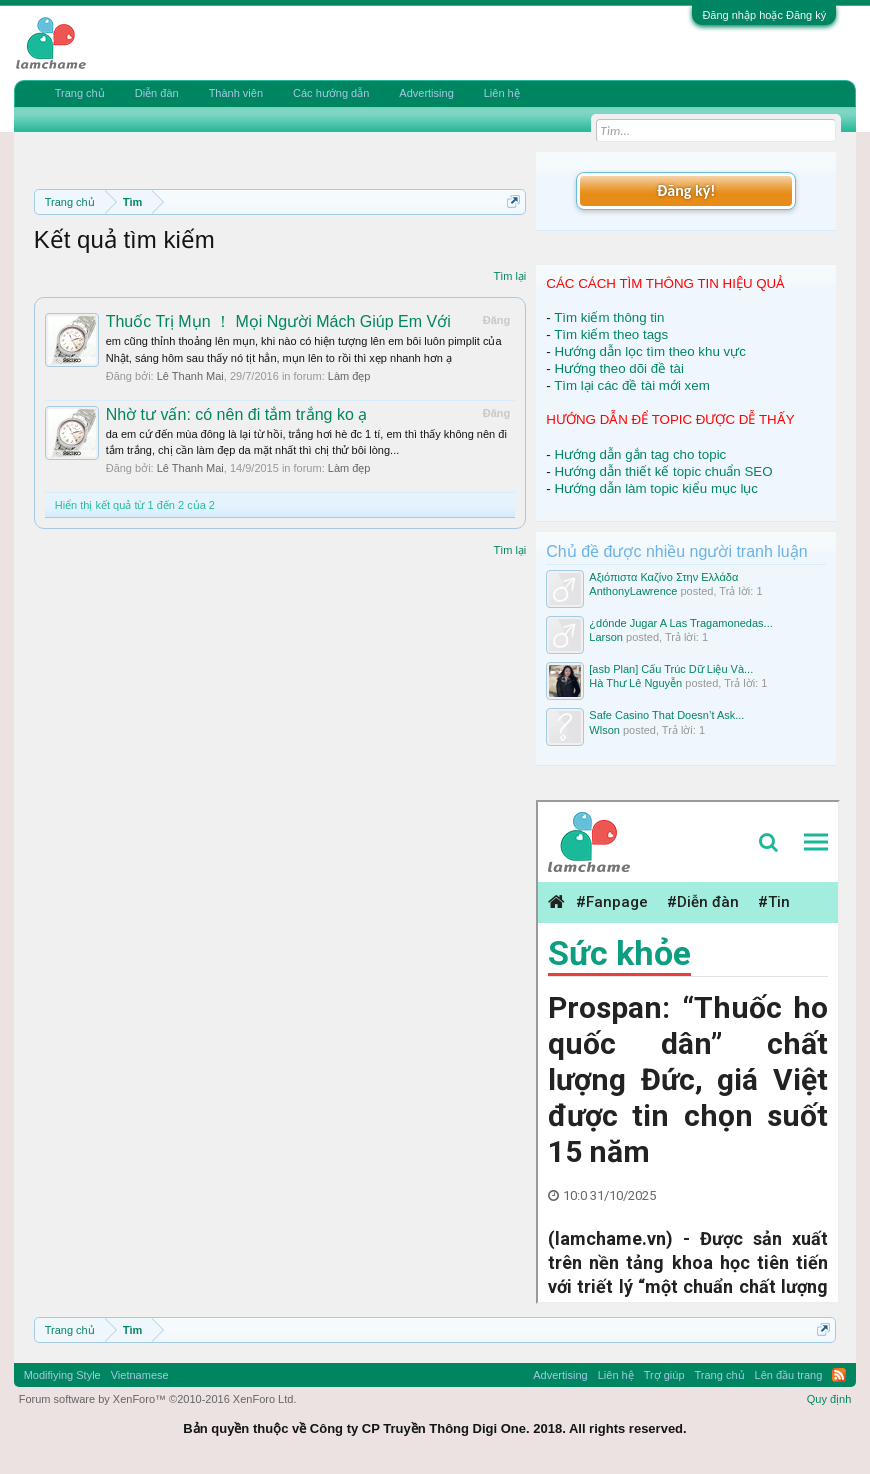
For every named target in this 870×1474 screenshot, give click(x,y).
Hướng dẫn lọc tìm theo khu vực (649, 351)
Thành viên (236, 93)
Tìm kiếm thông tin (609, 317)
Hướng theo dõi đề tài (618, 368)
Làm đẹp (349, 376)
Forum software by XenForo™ (158, 1399)
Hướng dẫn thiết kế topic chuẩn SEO (663, 471)
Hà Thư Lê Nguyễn (635, 683)
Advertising (426, 93)
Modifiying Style (62, 1375)
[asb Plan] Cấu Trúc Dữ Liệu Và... (671, 669)
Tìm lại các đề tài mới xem (632, 385)
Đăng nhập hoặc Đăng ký (764, 15)
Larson (606, 637)
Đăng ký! (686, 190)
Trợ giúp (664, 1375)
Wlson (604, 730)
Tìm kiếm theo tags (611, 334)
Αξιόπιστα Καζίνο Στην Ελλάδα (663, 577)
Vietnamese (140, 1375)
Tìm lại (509, 276)
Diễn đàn (157, 93)
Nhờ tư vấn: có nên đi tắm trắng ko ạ (237, 414)
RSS (839, 1375)
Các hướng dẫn (331, 93)
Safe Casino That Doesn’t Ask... (666, 715)
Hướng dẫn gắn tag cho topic (640, 454)
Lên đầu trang (789, 1375)
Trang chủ (80, 93)
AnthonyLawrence (633, 591)
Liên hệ (502, 93)
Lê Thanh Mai (190, 376)
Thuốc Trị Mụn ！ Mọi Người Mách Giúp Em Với (278, 321)
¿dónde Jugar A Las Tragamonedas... (680, 623)
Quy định (829, 1399)
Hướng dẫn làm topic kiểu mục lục (656, 488)
